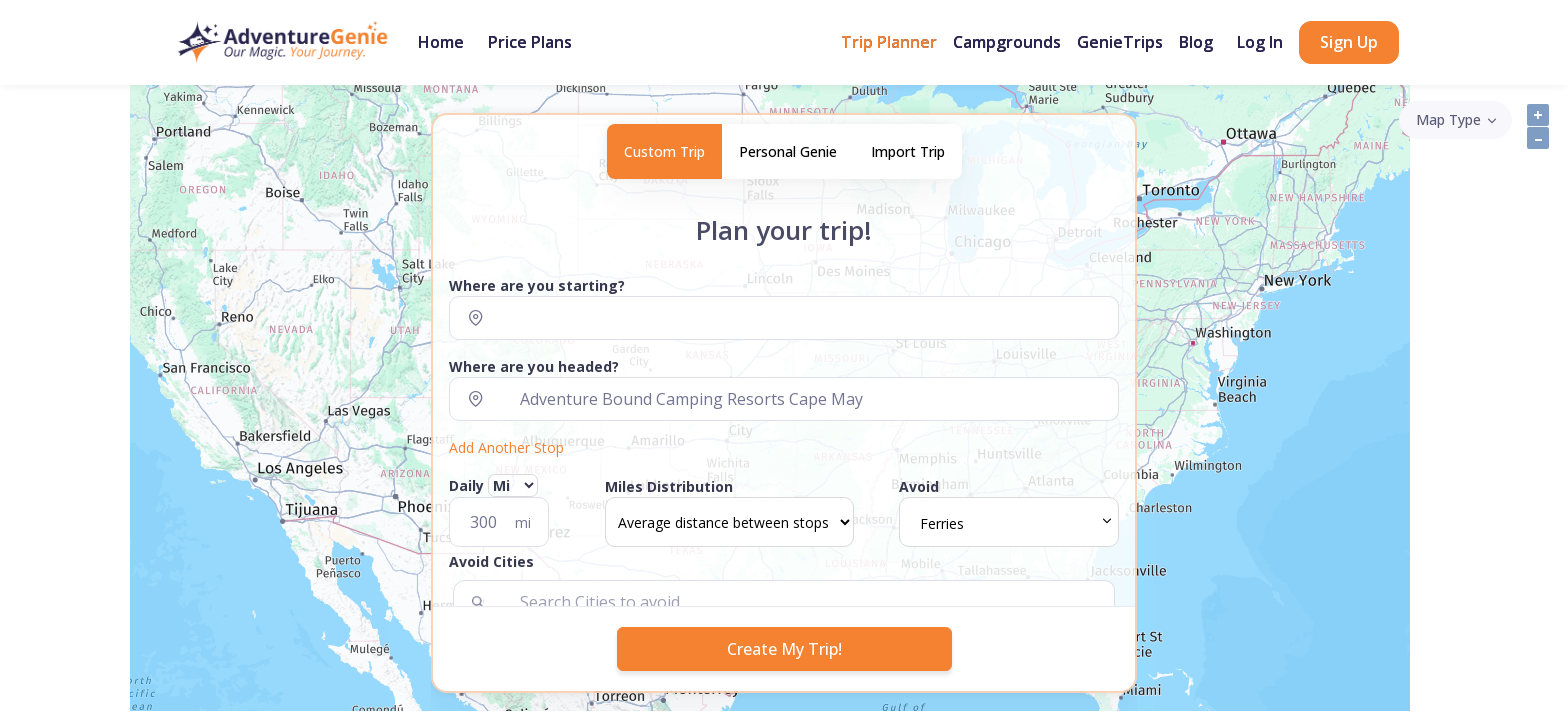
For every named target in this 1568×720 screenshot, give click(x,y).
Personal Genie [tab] (788, 151)
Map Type (1448, 119)
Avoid (919, 486)
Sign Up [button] (1349, 42)
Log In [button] (1260, 42)
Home (441, 42)
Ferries (942, 523)
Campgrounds (1007, 42)
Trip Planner (889, 42)
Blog (1196, 42)
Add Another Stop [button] (506, 447)
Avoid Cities (491, 561)
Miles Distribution (669, 486)
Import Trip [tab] (908, 151)
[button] (784, 565)
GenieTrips (1120, 42)
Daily (493, 485)
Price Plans (530, 42)
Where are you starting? (537, 285)
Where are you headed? (534, 366)
